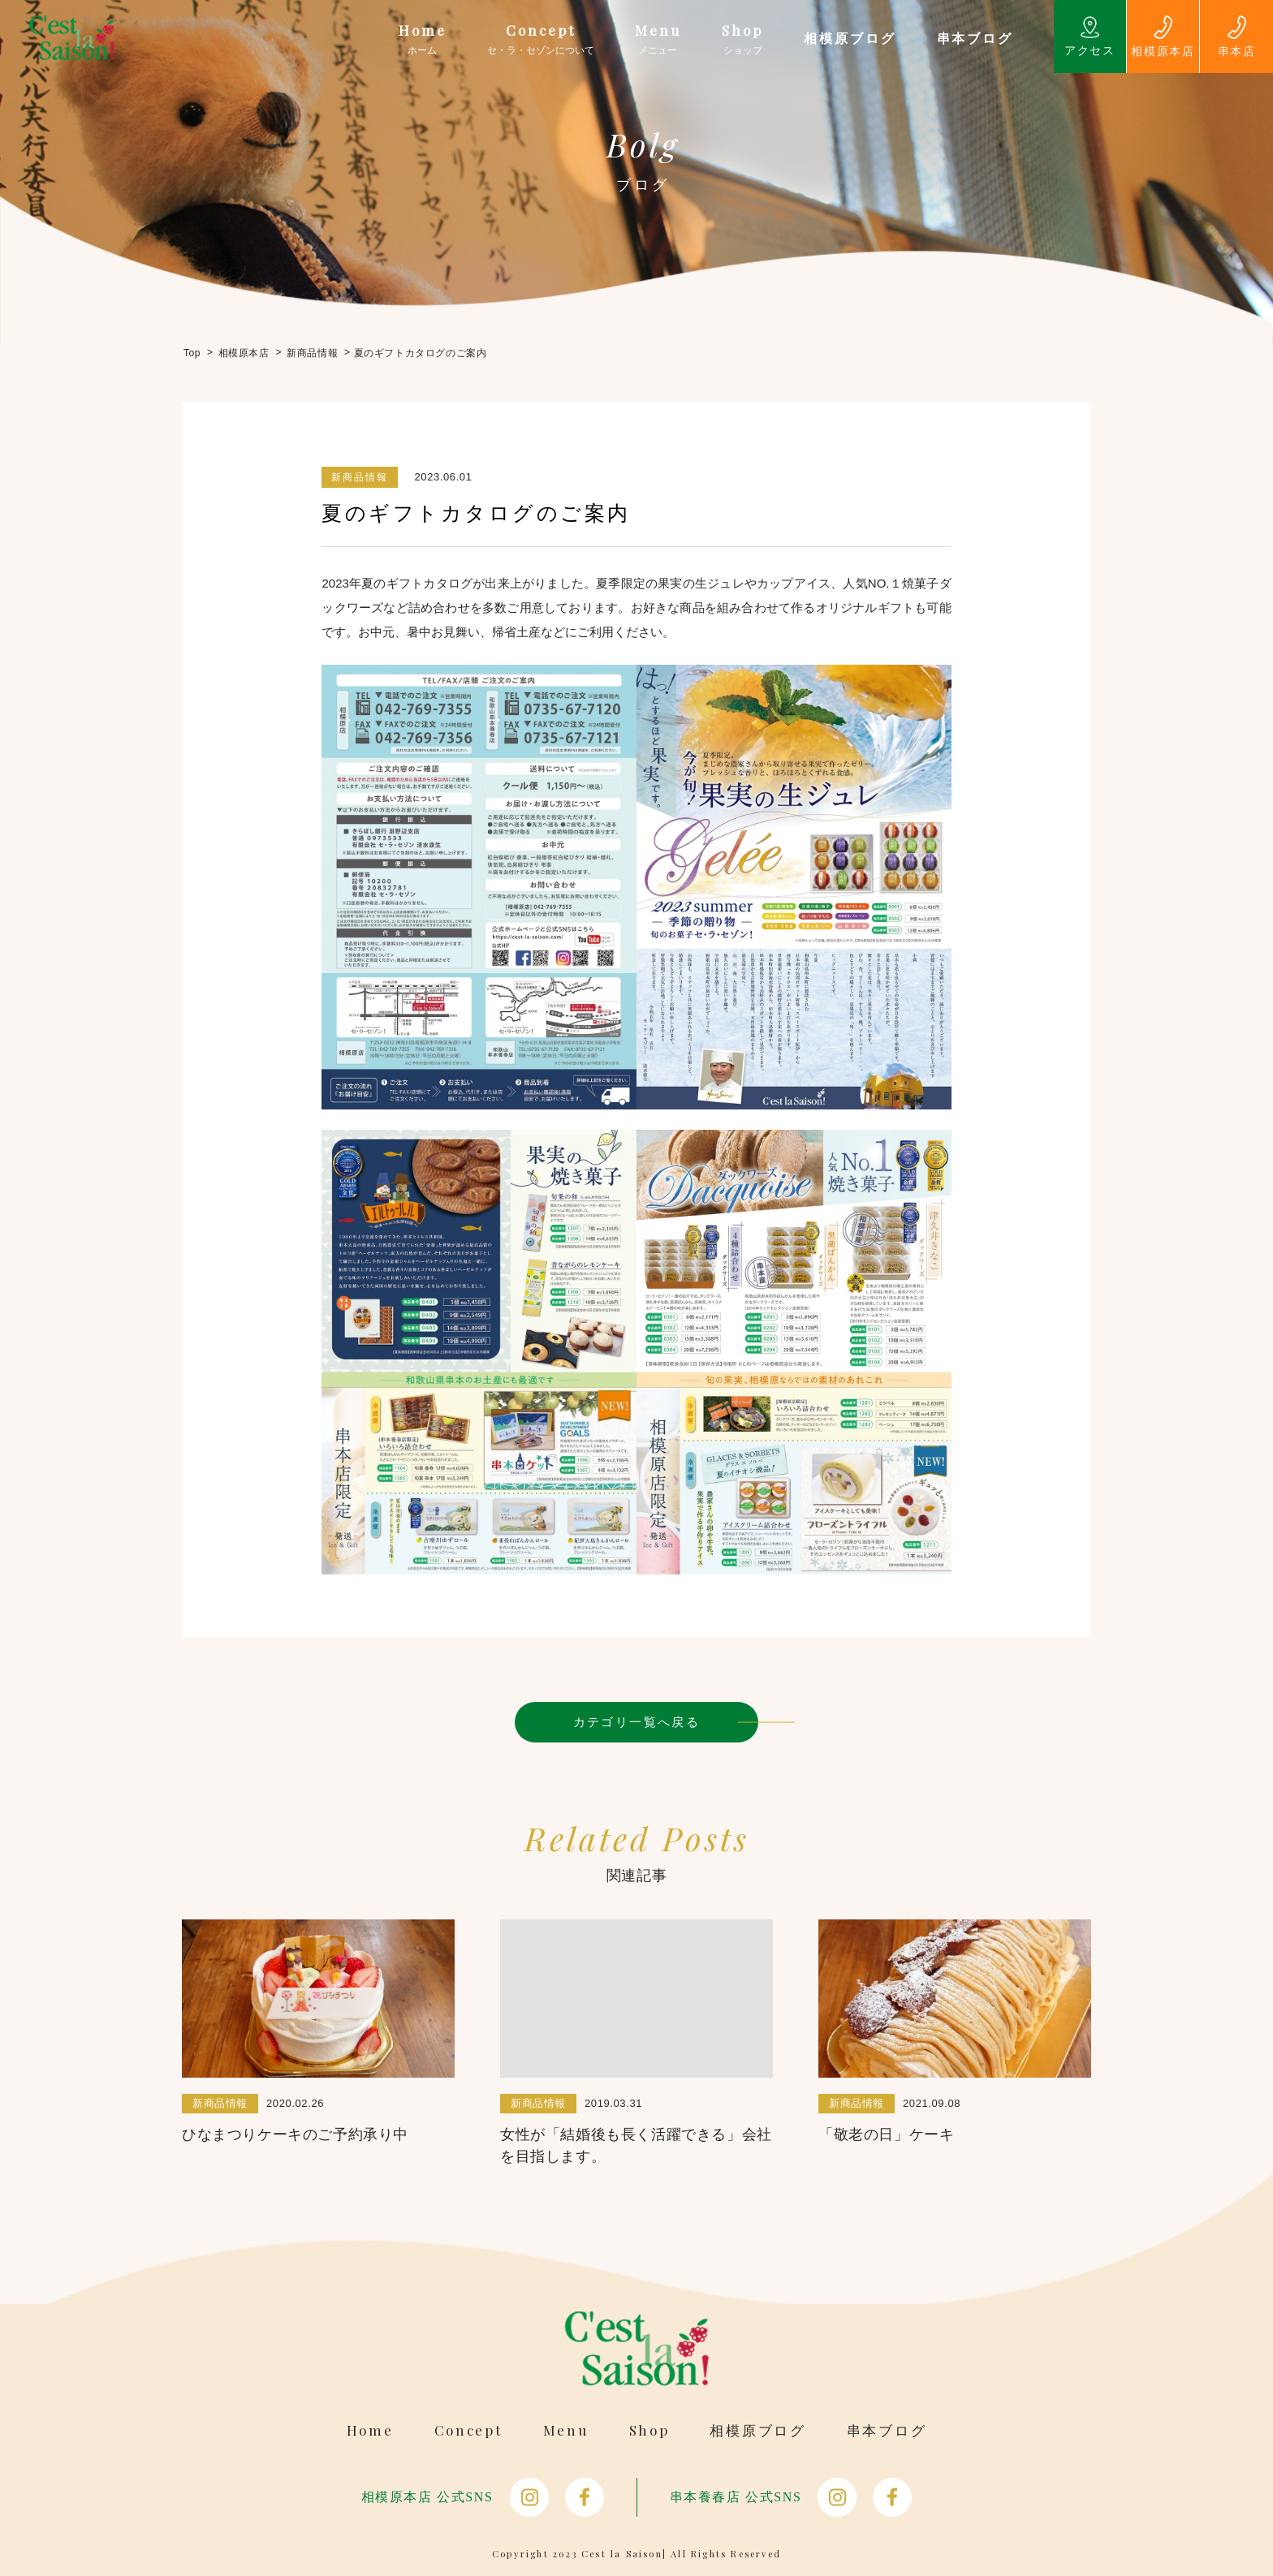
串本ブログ (887, 2430)
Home (370, 2430)
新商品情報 (359, 477)
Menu (566, 2430)
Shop (649, 2430)
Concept (468, 2430)
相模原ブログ (757, 2430)
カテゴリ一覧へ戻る (637, 1722)
